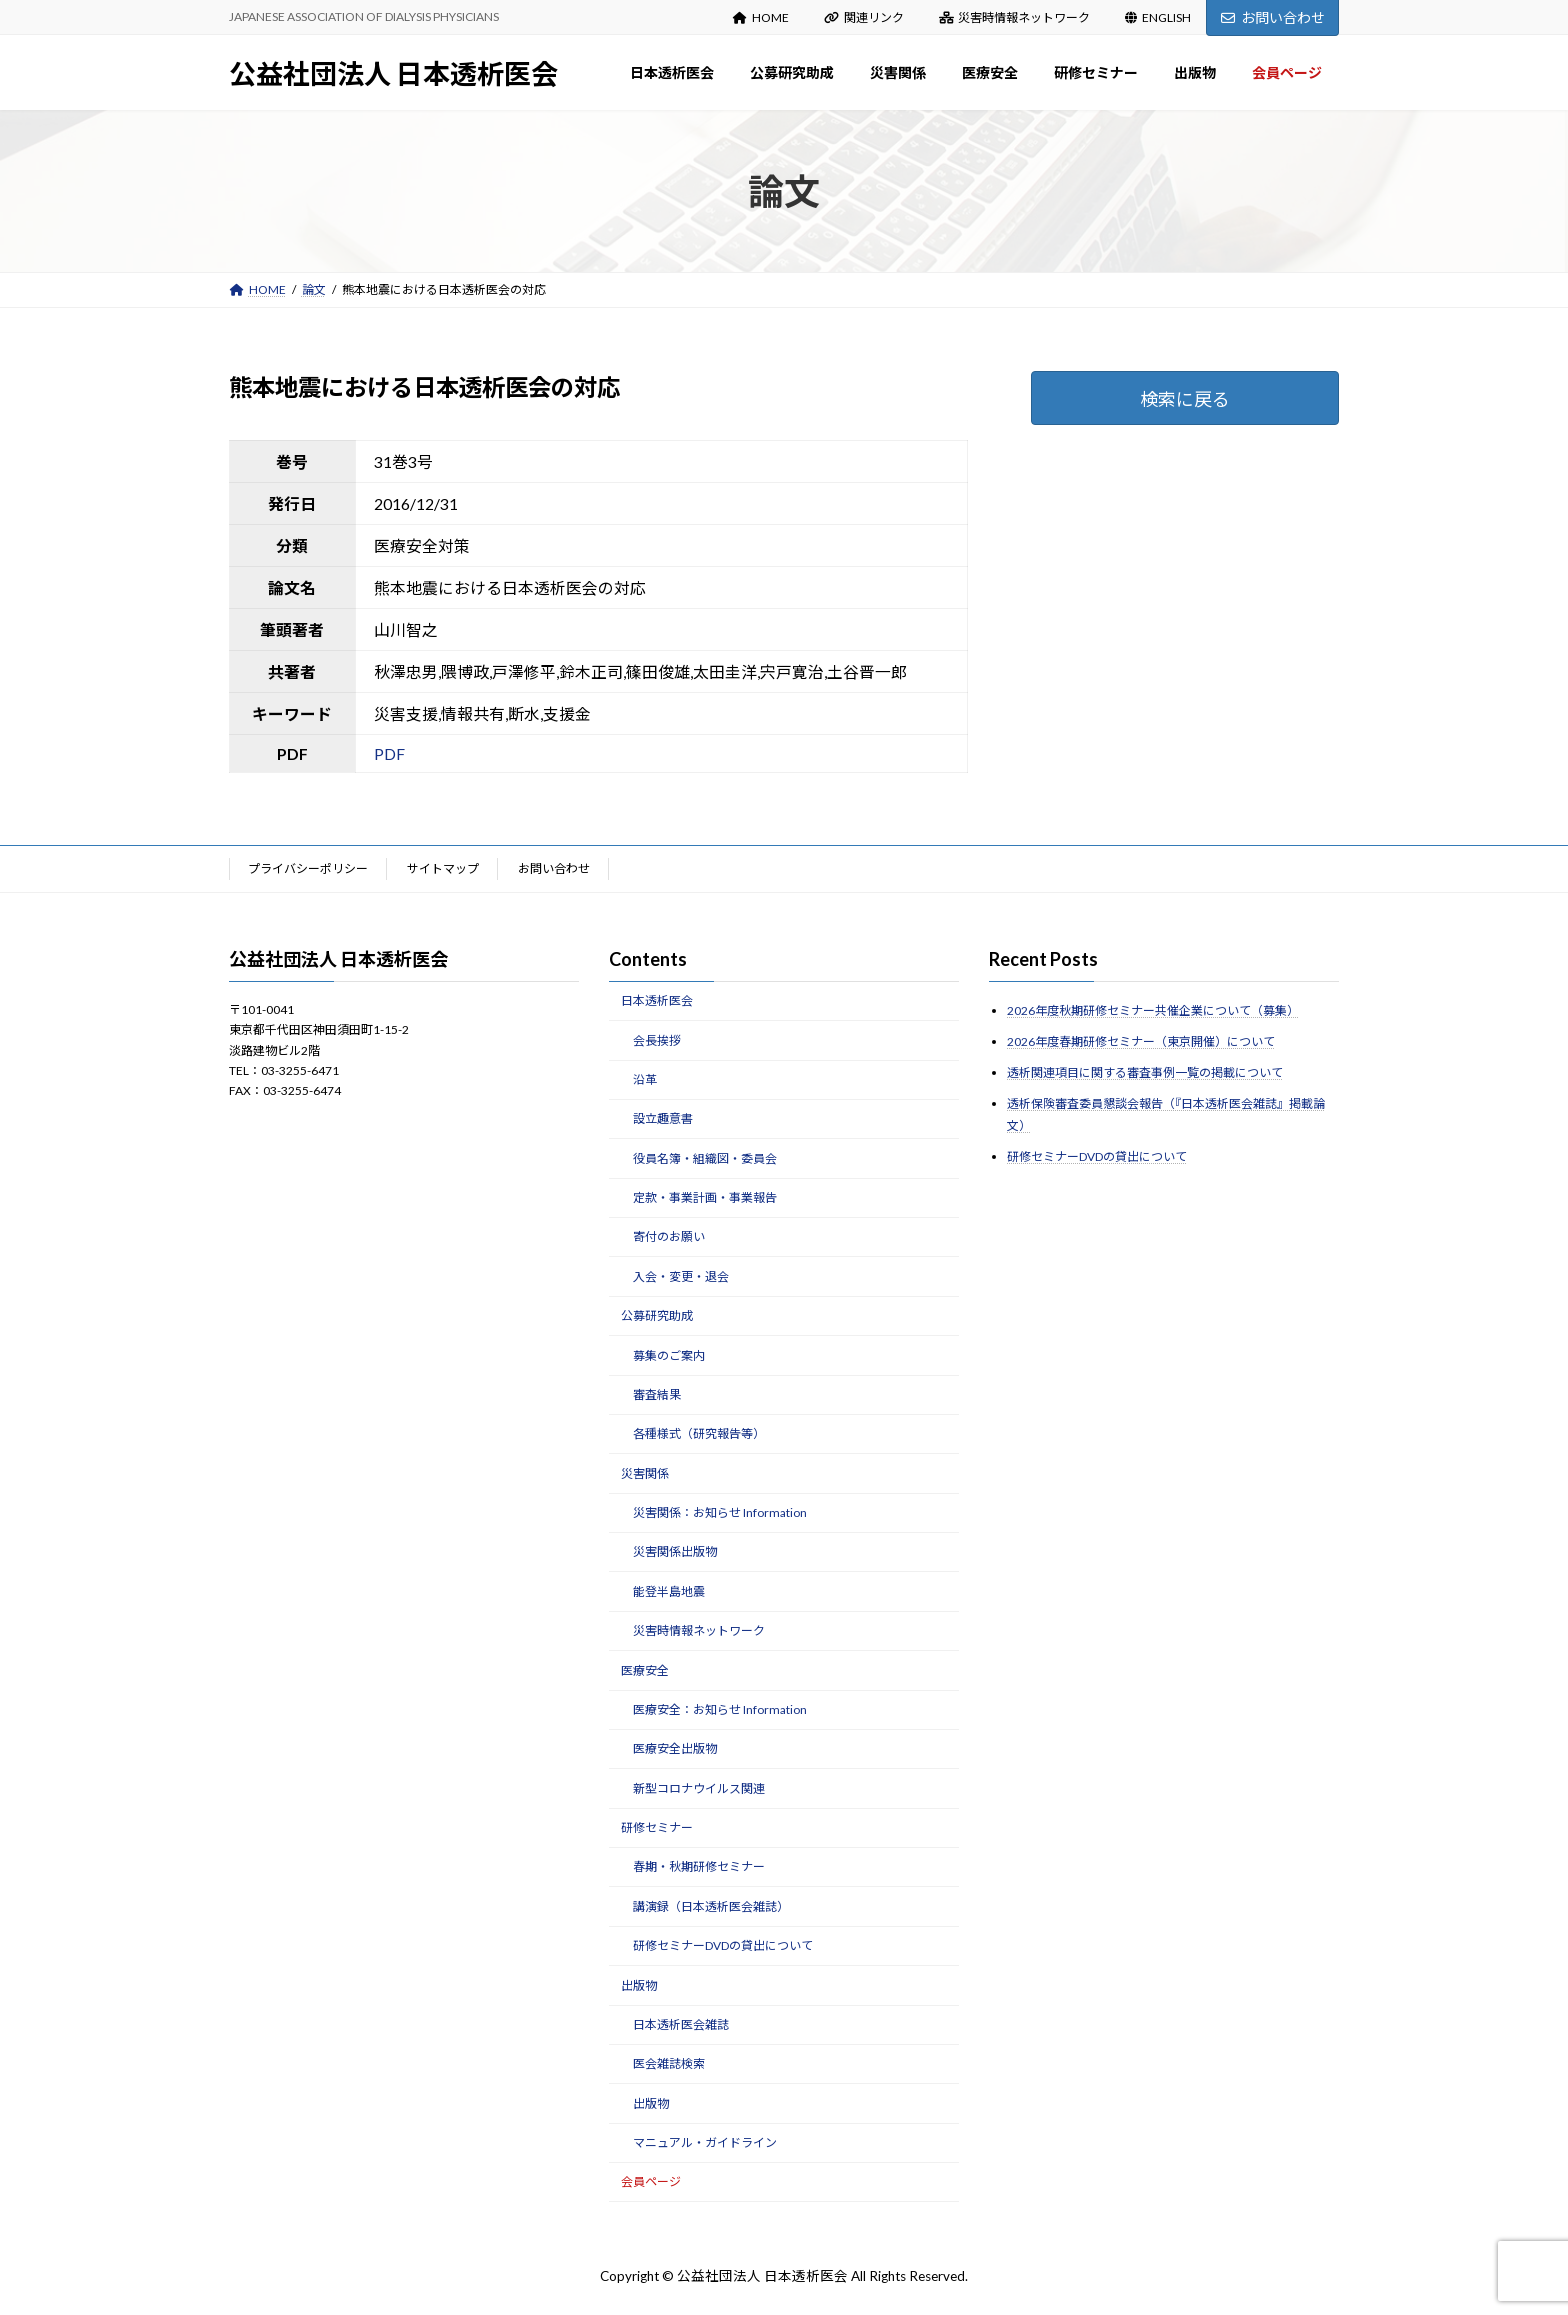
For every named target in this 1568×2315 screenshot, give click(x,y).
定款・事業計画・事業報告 (705, 1197)
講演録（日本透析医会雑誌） (711, 1906)
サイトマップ (443, 868)
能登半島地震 (669, 1591)
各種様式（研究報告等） (699, 1433)
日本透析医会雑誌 (681, 2024)
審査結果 (657, 1394)
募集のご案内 (669, 1354)
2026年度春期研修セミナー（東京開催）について (1141, 1041)
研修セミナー (657, 1827)
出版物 (639, 1984)
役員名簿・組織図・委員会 (705, 1157)
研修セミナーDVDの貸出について (723, 1945)
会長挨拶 (657, 1039)
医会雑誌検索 (669, 2063)
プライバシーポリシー (308, 868)
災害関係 (645, 1472)
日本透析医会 (657, 1000)
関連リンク (864, 17)
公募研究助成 (657, 1315)
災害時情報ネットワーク (1015, 17)
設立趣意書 (663, 1118)
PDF (389, 753)
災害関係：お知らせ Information (720, 1512)
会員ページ (651, 2181)
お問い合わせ (1273, 17)
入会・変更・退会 (681, 1276)
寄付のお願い (669, 1236)
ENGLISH (1158, 17)
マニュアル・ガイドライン (705, 2142)
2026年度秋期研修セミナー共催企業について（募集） (1153, 1010)
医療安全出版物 (675, 1748)
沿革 (645, 1079)
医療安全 (645, 1669)
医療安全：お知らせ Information (720, 1709)
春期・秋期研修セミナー (699, 1866)
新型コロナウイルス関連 (699, 1787)
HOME (761, 17)
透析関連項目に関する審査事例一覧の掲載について (1145, 1072)
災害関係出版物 (675, 1551)
